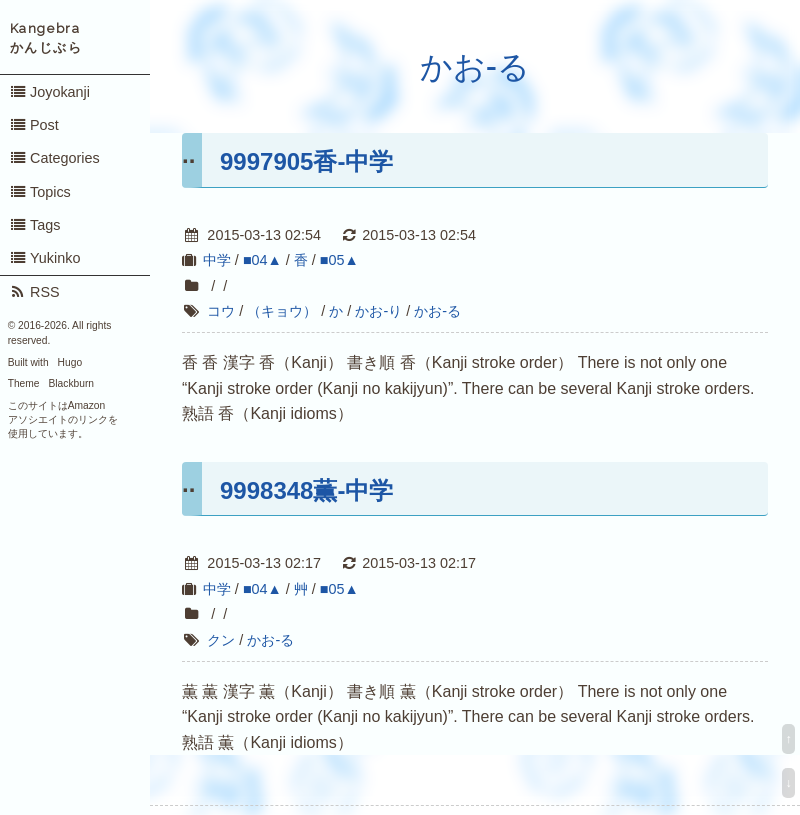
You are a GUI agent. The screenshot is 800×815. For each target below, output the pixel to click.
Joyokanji (49, 92)
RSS (34, 292)
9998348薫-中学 (306, 490)
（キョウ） (282, 311)
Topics (40, 192)
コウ (221, 311)
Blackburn (72, 383)
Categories (54, 158)
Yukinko (45, 258)
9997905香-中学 (306, 161)
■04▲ (262, 260)
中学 (217, 260)
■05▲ (339, 260)
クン (221, 640)
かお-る (475, 67)
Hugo (70, 362)
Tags (35, 225)
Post (34, 125)
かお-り (378, 311)
